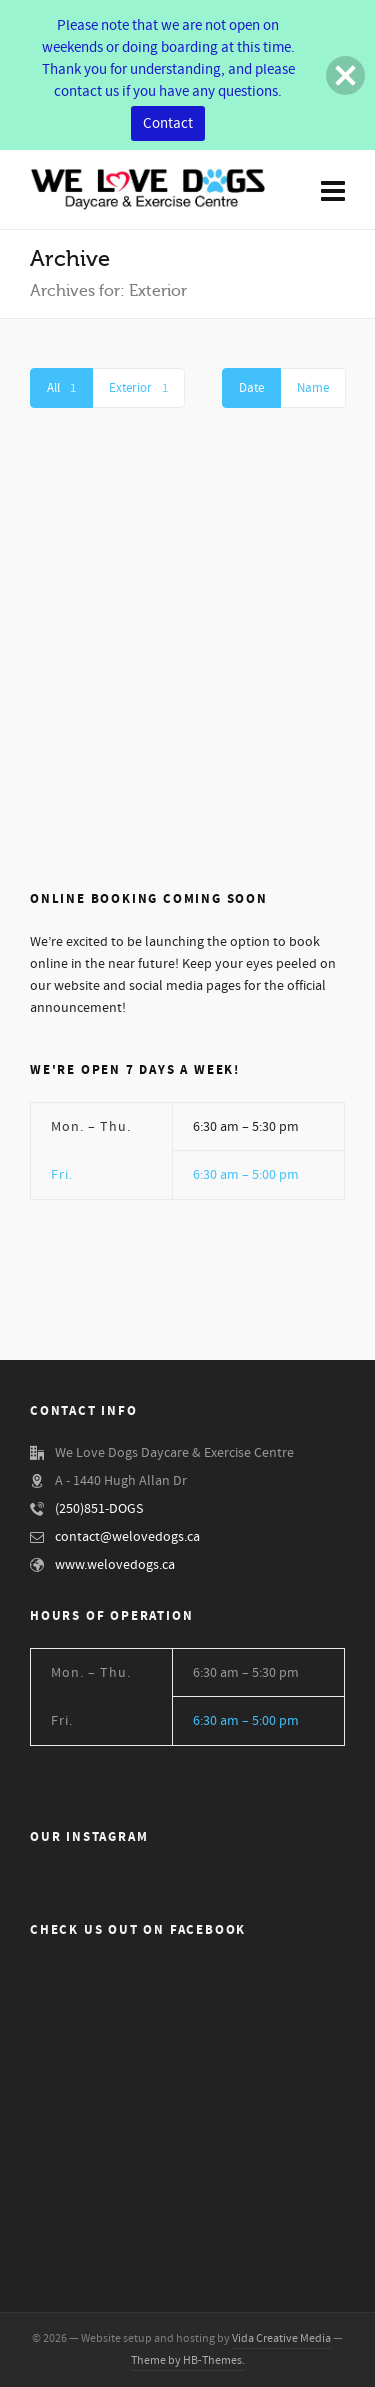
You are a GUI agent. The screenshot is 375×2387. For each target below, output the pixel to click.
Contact (168, 123)
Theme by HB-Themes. (188, 2360)
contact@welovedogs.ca (127, 1537)
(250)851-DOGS (99, 1509)
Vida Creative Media (281, 2338)
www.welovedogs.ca (115, 1565)
